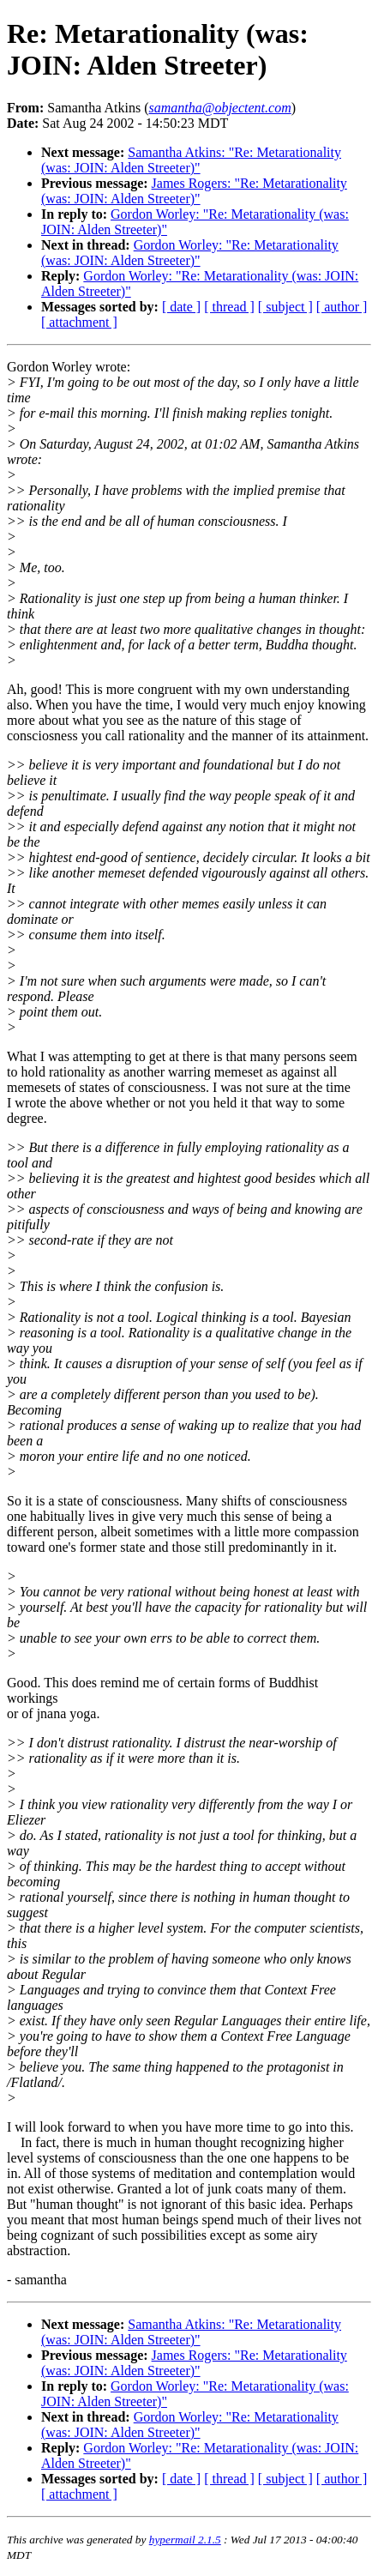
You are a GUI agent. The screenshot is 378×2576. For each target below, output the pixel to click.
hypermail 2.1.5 (185, 2539)
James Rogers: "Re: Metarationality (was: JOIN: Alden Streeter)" (194, 191)
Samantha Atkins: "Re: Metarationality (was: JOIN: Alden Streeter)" (191, 160)
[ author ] (342, 306)
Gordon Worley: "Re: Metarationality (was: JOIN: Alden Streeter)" (190, 253)
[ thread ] (229, 306)
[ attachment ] (79, 322)
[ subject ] (285, 306)
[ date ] (181, 306)
